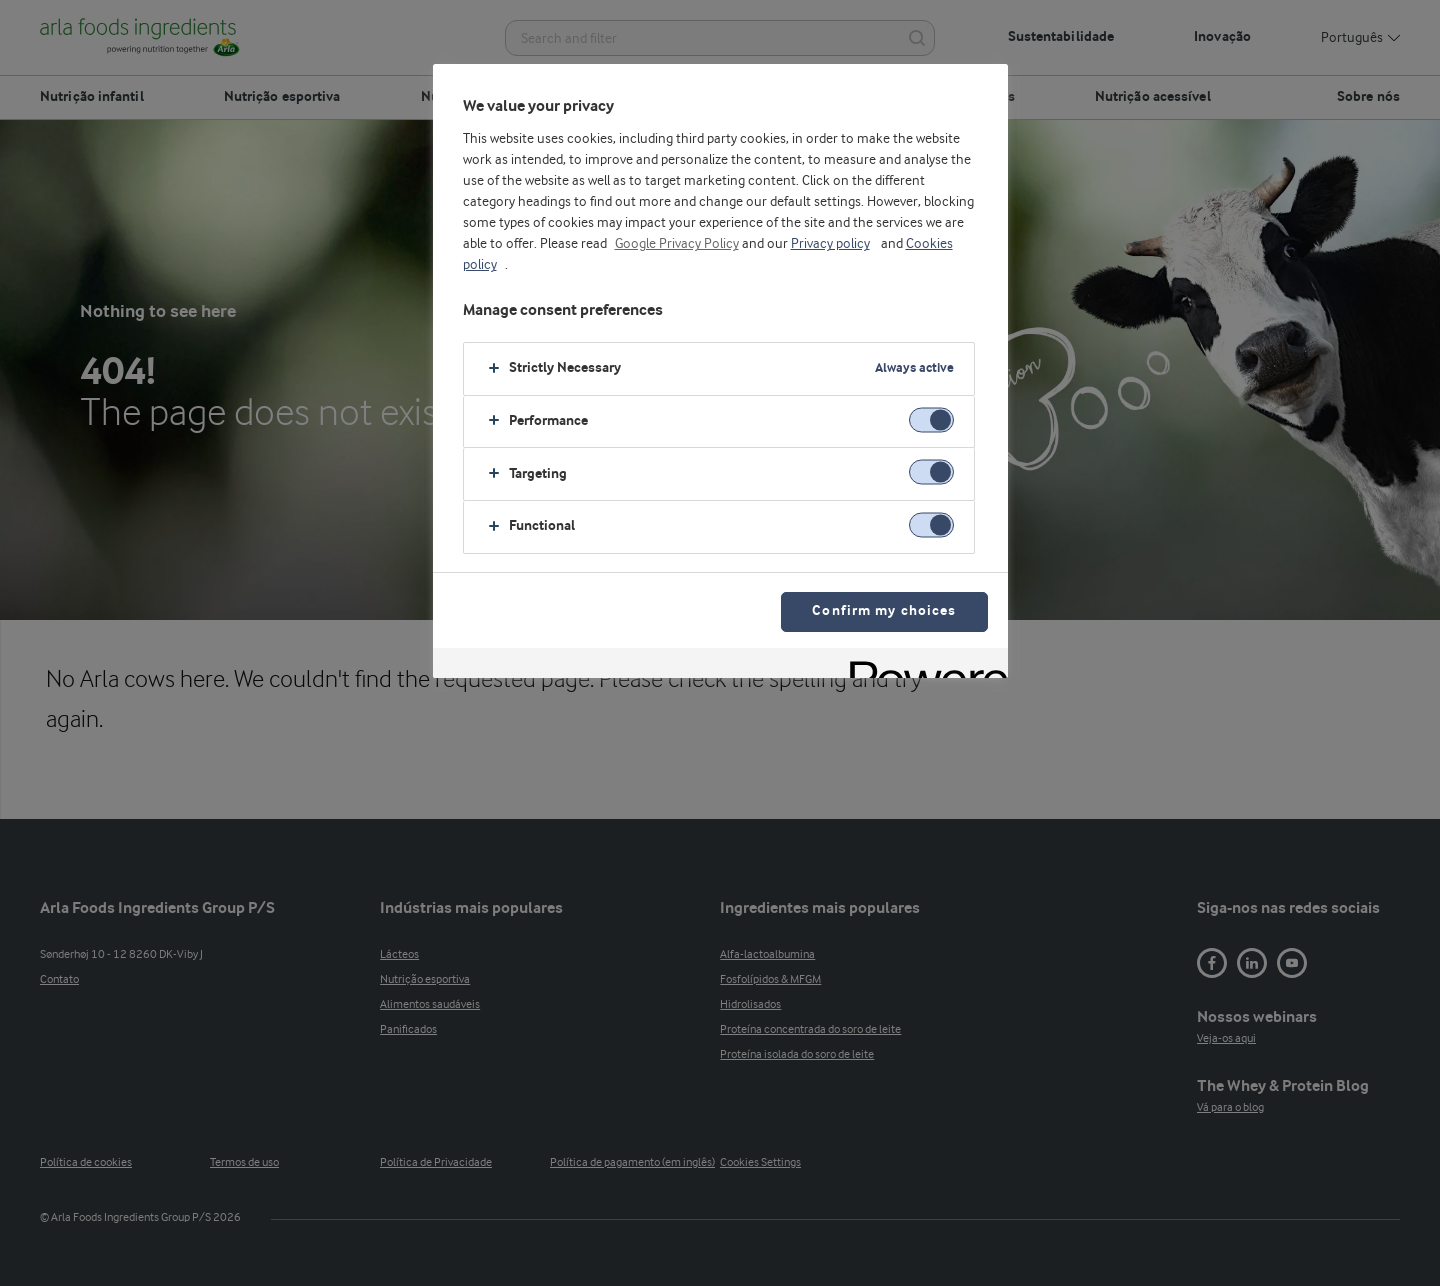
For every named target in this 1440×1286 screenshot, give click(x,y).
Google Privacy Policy (677, 244)
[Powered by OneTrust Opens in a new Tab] (922, 665)
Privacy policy (830, 244)
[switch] (931, 419)
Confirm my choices (884, 611)
